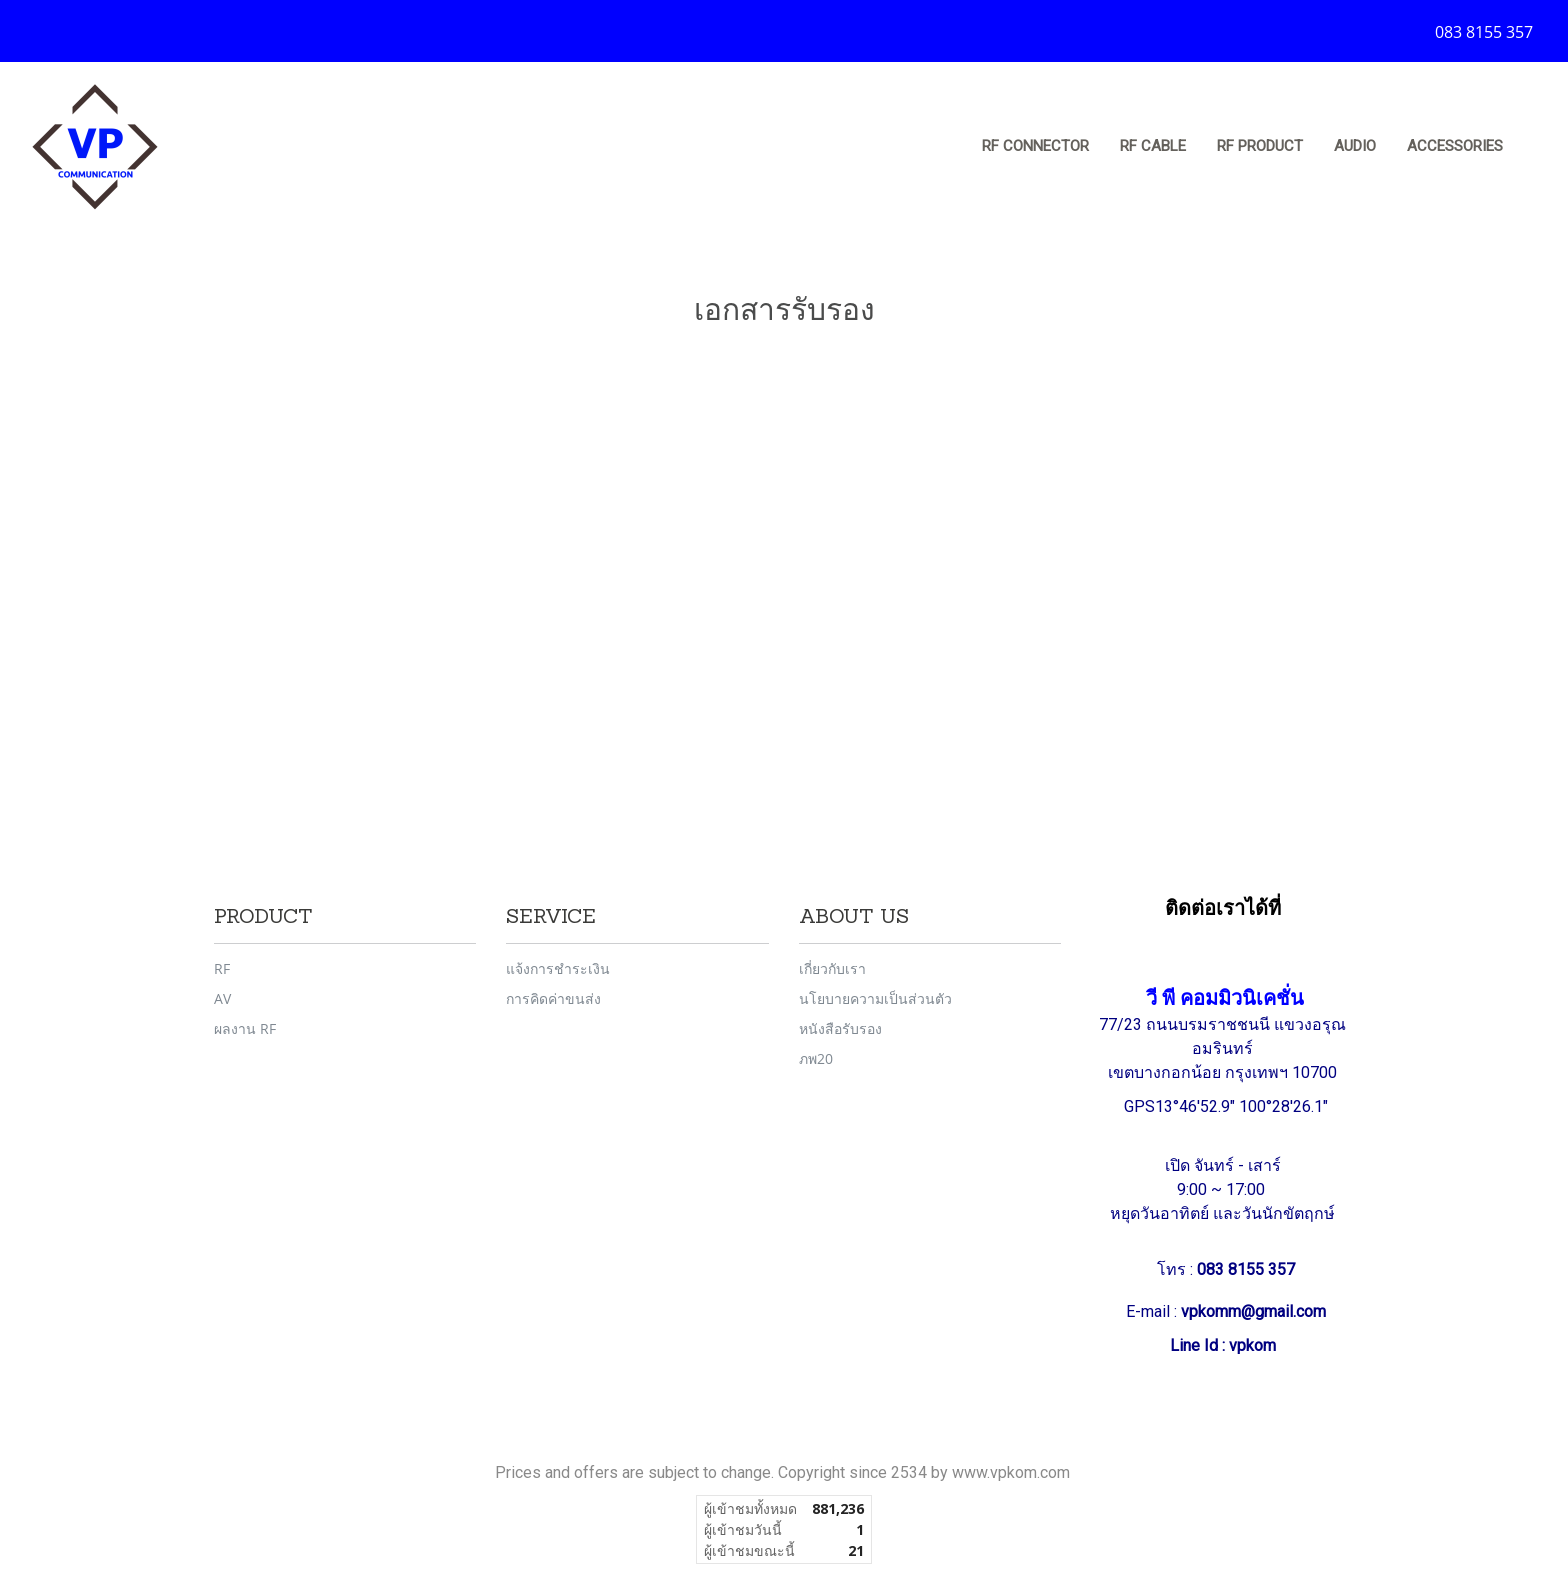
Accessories (1455, 146)
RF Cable (1153, 146)
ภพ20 (816, 1058)
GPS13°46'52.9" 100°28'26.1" (1228, 1106)
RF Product (1260, 146)
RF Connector (1035, 146)
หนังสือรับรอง (840, 1028)
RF (222, 968)
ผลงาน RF (245, 1028)
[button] (1537, 147)
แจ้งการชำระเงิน (558, 968)
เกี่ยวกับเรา (832, 968)
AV (222, 998)
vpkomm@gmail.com (1253, 1311)
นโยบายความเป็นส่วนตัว (875, 998)
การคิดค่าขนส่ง (553, 998)
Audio (1355, 146)
